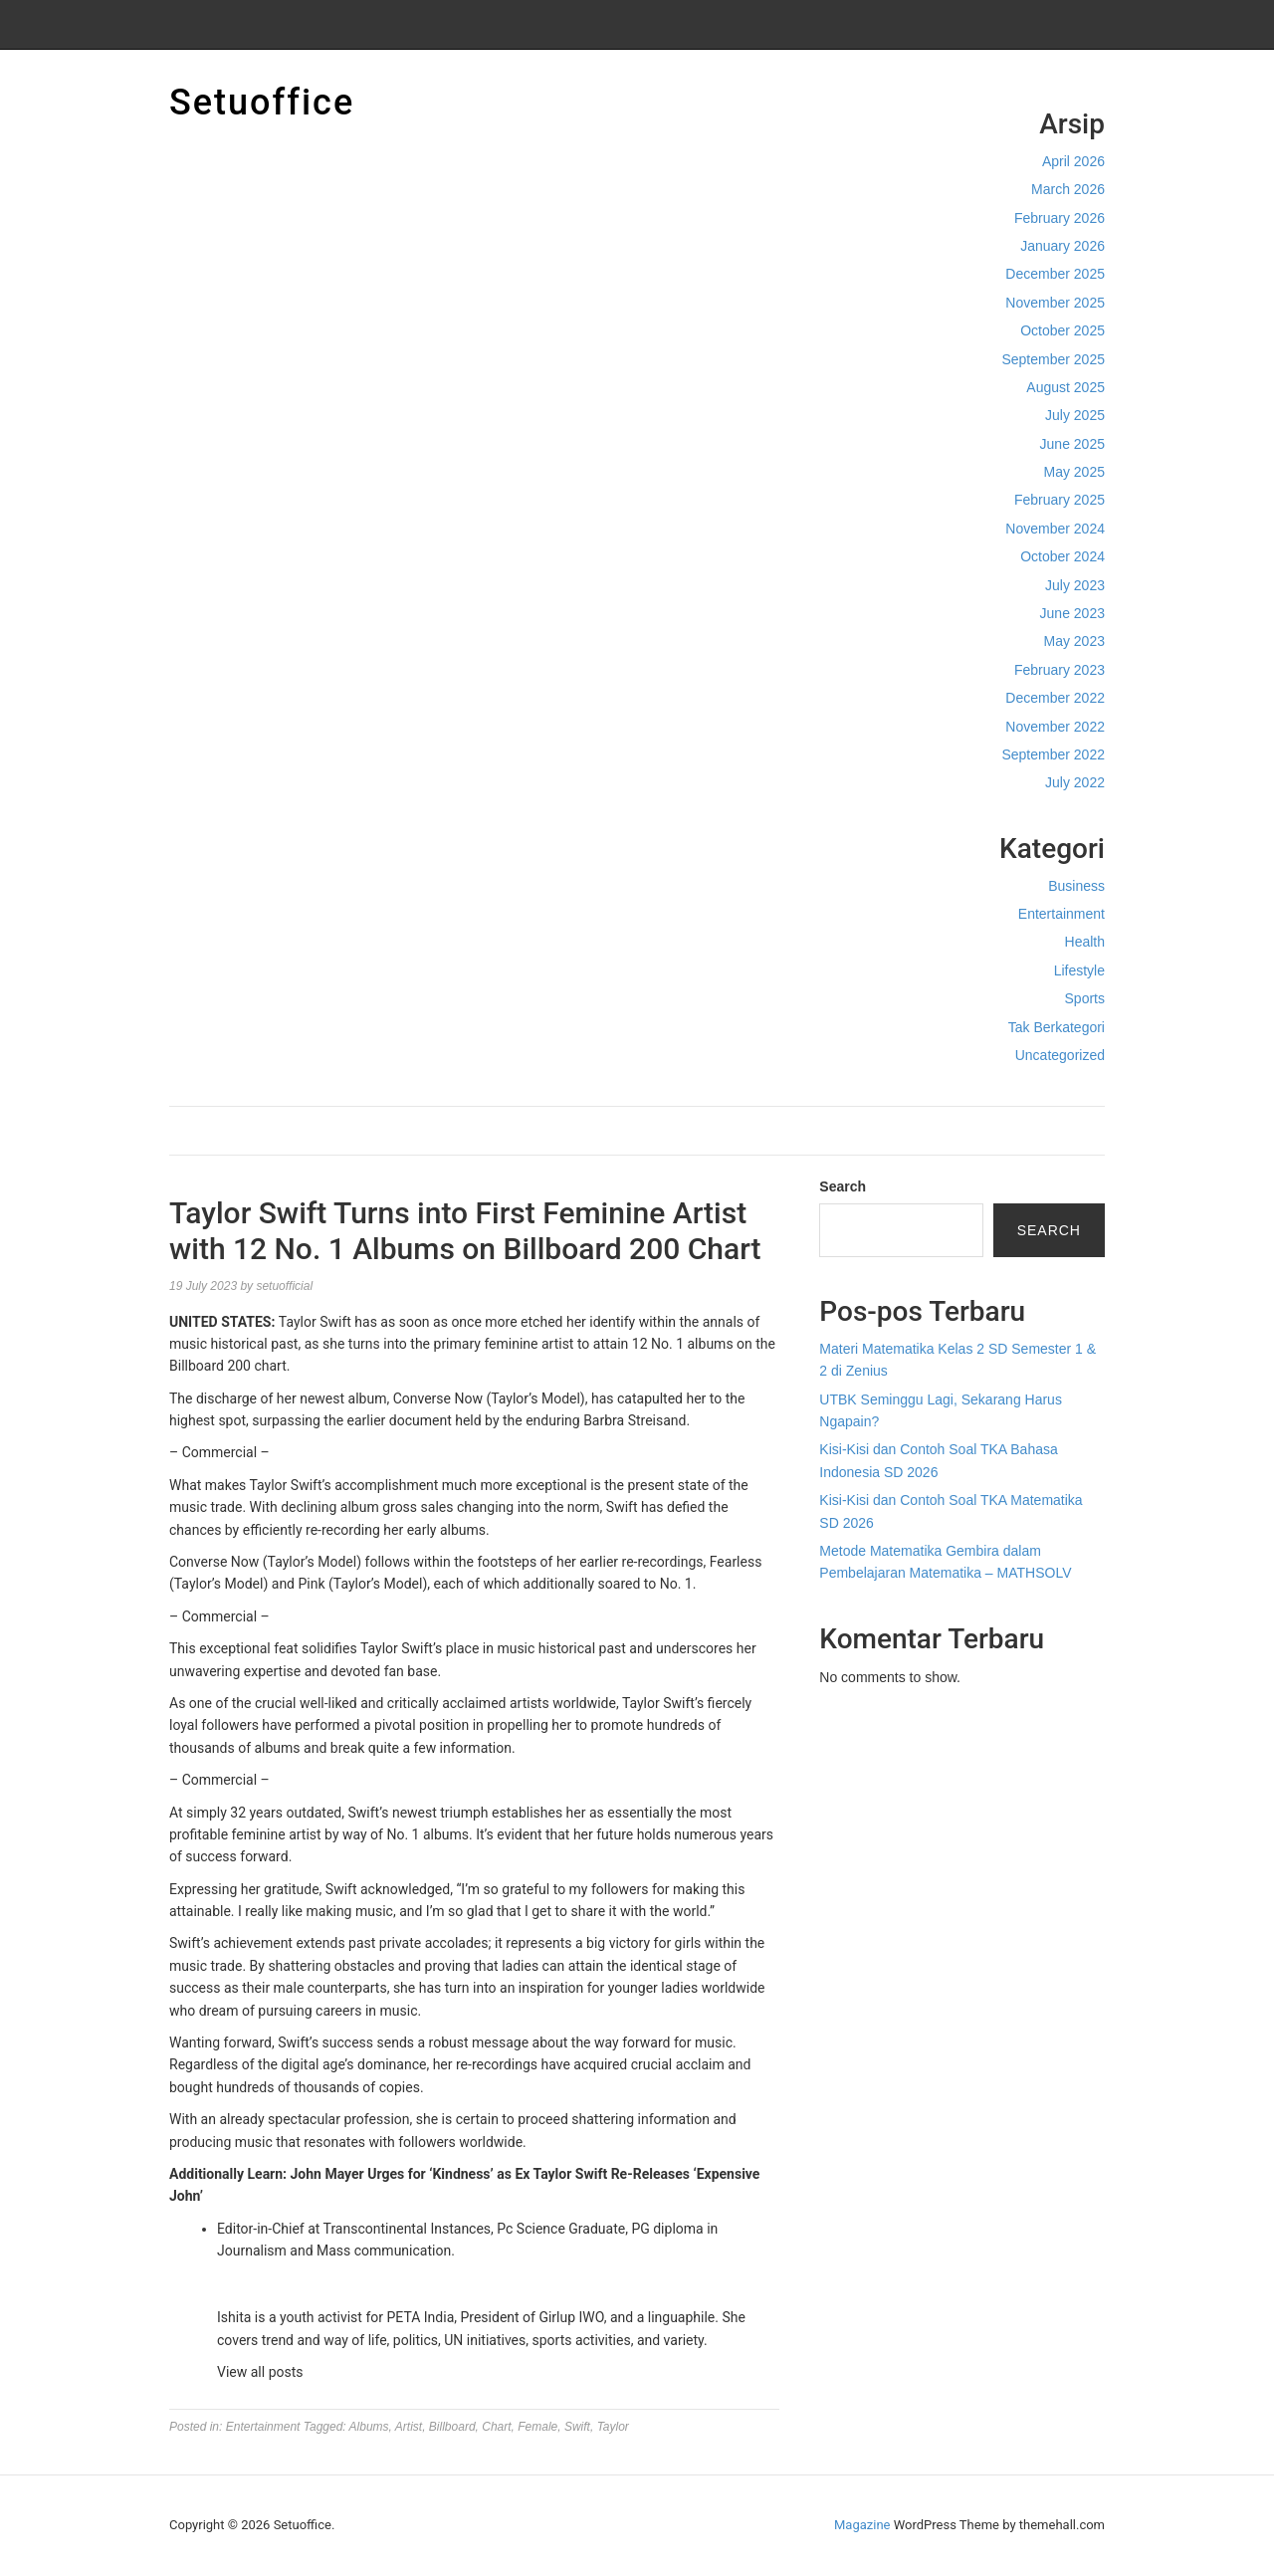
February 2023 (1059, 670)
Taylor (613, 2427)
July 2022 (1075, 782)
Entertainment (1061, 914)
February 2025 (1059, 500)
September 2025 (1053, 359)
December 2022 (1055, 698)
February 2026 (1059, 218)
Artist (408, 2427)
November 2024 (1055, 529)
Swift (577, 2427)
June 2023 (1072, 613)
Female (537, 2427)
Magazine (862, 2524)
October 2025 (1062, 330)
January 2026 (1062, 246)
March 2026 (1068, 189)
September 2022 (1053, 754)
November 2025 (1055, 303)
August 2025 (1065, 387)
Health (1085, 942)
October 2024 (1062, 556)
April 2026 (1073, 161)
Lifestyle (1079, 970)
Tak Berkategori (1056, 1027)
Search (842, 1186)
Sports (1085, 998)
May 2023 (1074, 641)
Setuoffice (261, 102)
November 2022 (1055, 727)
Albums (369, 2427)
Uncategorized (1060, 1055)
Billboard (452, 2427)
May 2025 (1074, 472)
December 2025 (1055, 274)
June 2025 (1072, 444)
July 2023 (1075, 585)
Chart (496, 2427)
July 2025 (1075, 415)
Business (1076, 886)
